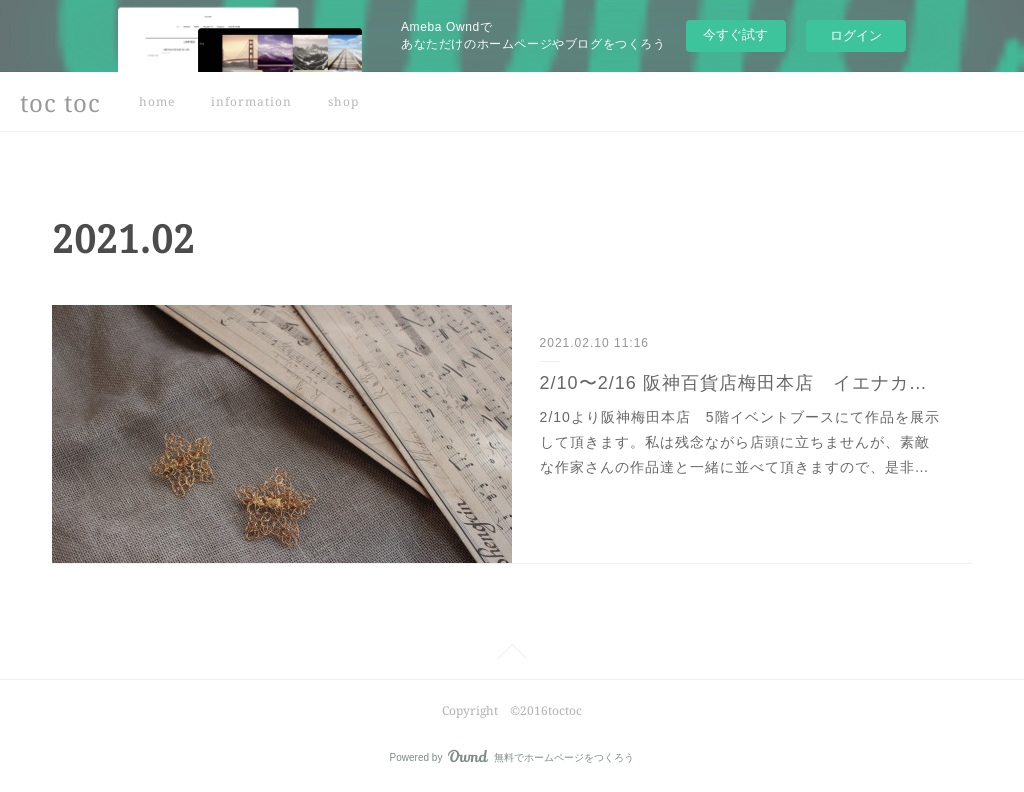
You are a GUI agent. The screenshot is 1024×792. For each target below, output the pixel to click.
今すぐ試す (735, 34)
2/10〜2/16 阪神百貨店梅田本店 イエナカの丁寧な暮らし (742, 383)
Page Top (512, 655)
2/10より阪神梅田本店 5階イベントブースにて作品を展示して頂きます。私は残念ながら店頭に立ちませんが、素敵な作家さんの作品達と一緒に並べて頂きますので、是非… (740, 442)
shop (343, 101)
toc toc (60, 102)
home (157, 101)
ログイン (856, 35)
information (251, 101)
